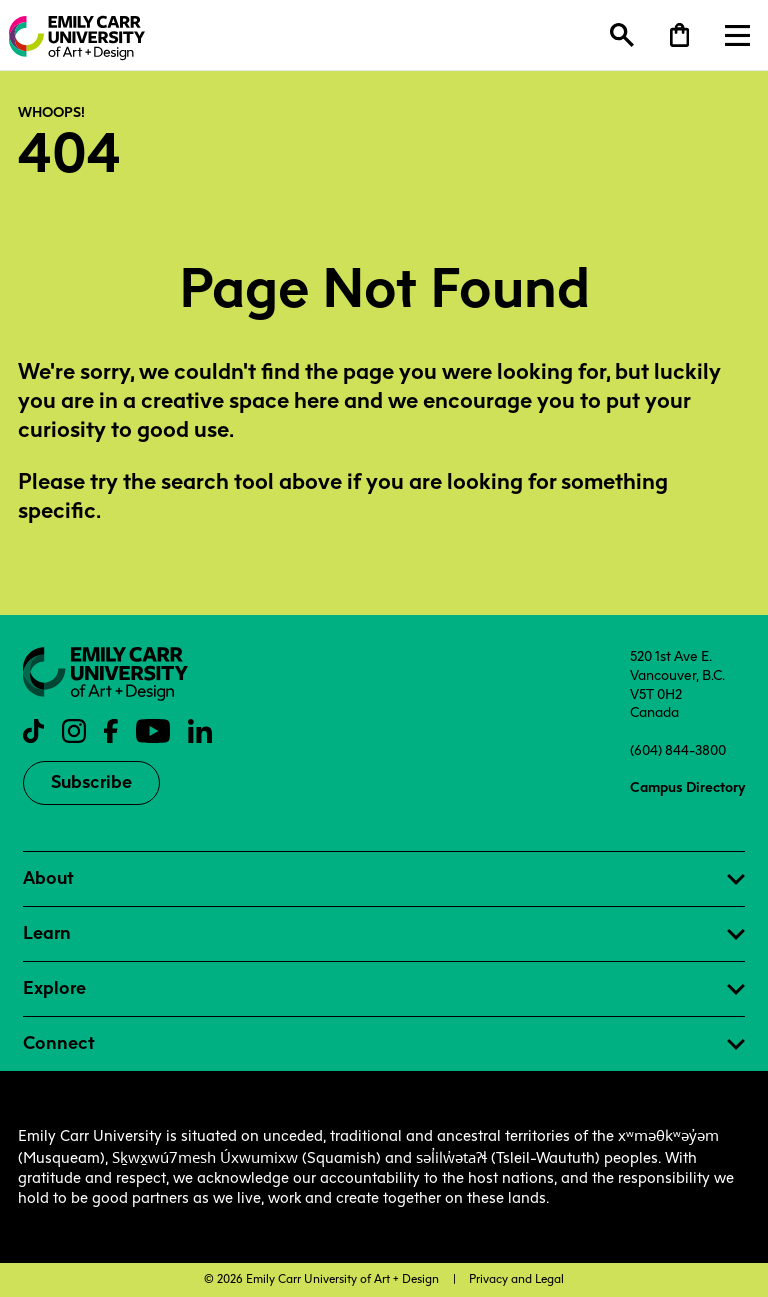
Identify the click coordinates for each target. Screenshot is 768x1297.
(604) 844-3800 (678, 750)
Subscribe (91, 782)
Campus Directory (687, 787)
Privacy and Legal (516, 1279)
